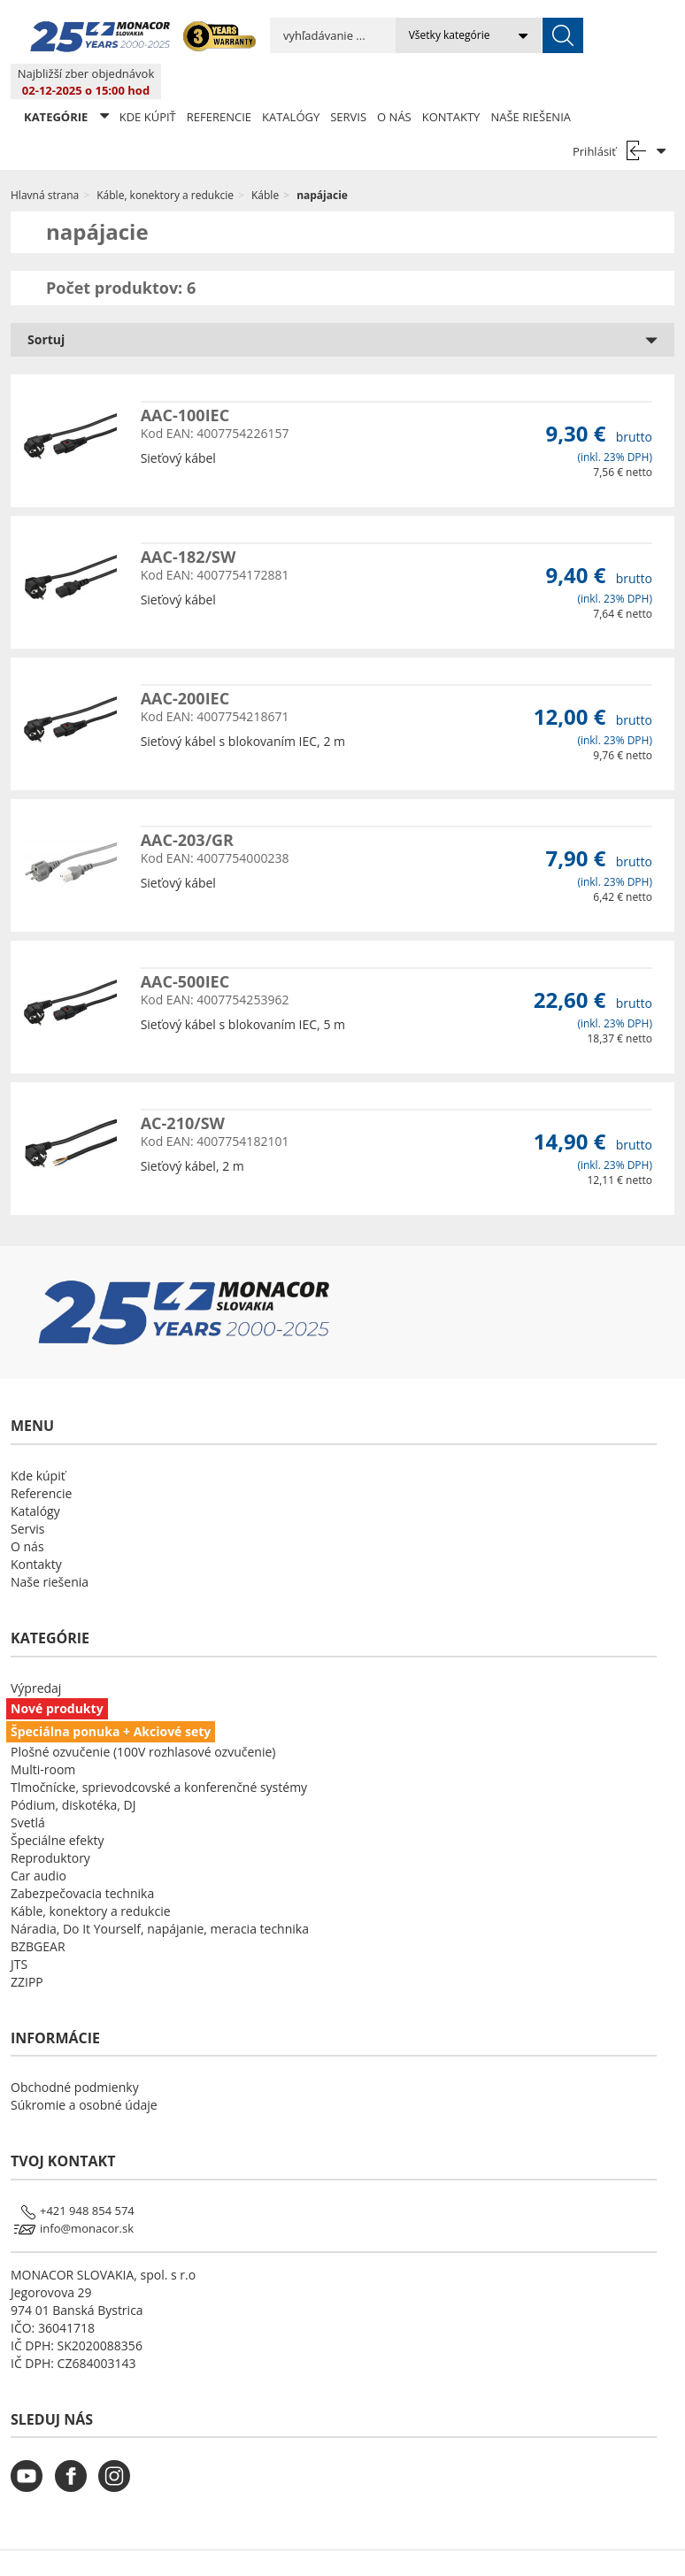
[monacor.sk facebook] (75, 2451)
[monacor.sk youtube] (31, 2451)
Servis (348, 81)
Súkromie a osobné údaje (84, 2069)
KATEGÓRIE (66, 81)
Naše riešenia (530, 81)
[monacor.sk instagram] (118, 2451)
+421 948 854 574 (87, 2175)
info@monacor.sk (87, 2193)
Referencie (219, 81)
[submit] (490, 35)
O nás (394, 81)
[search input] (296, 35)
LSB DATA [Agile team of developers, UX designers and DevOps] (504, 2545)
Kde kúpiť (147, 81)
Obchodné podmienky (75, 2051)
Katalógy (290, 81)
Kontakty (451, 81)
